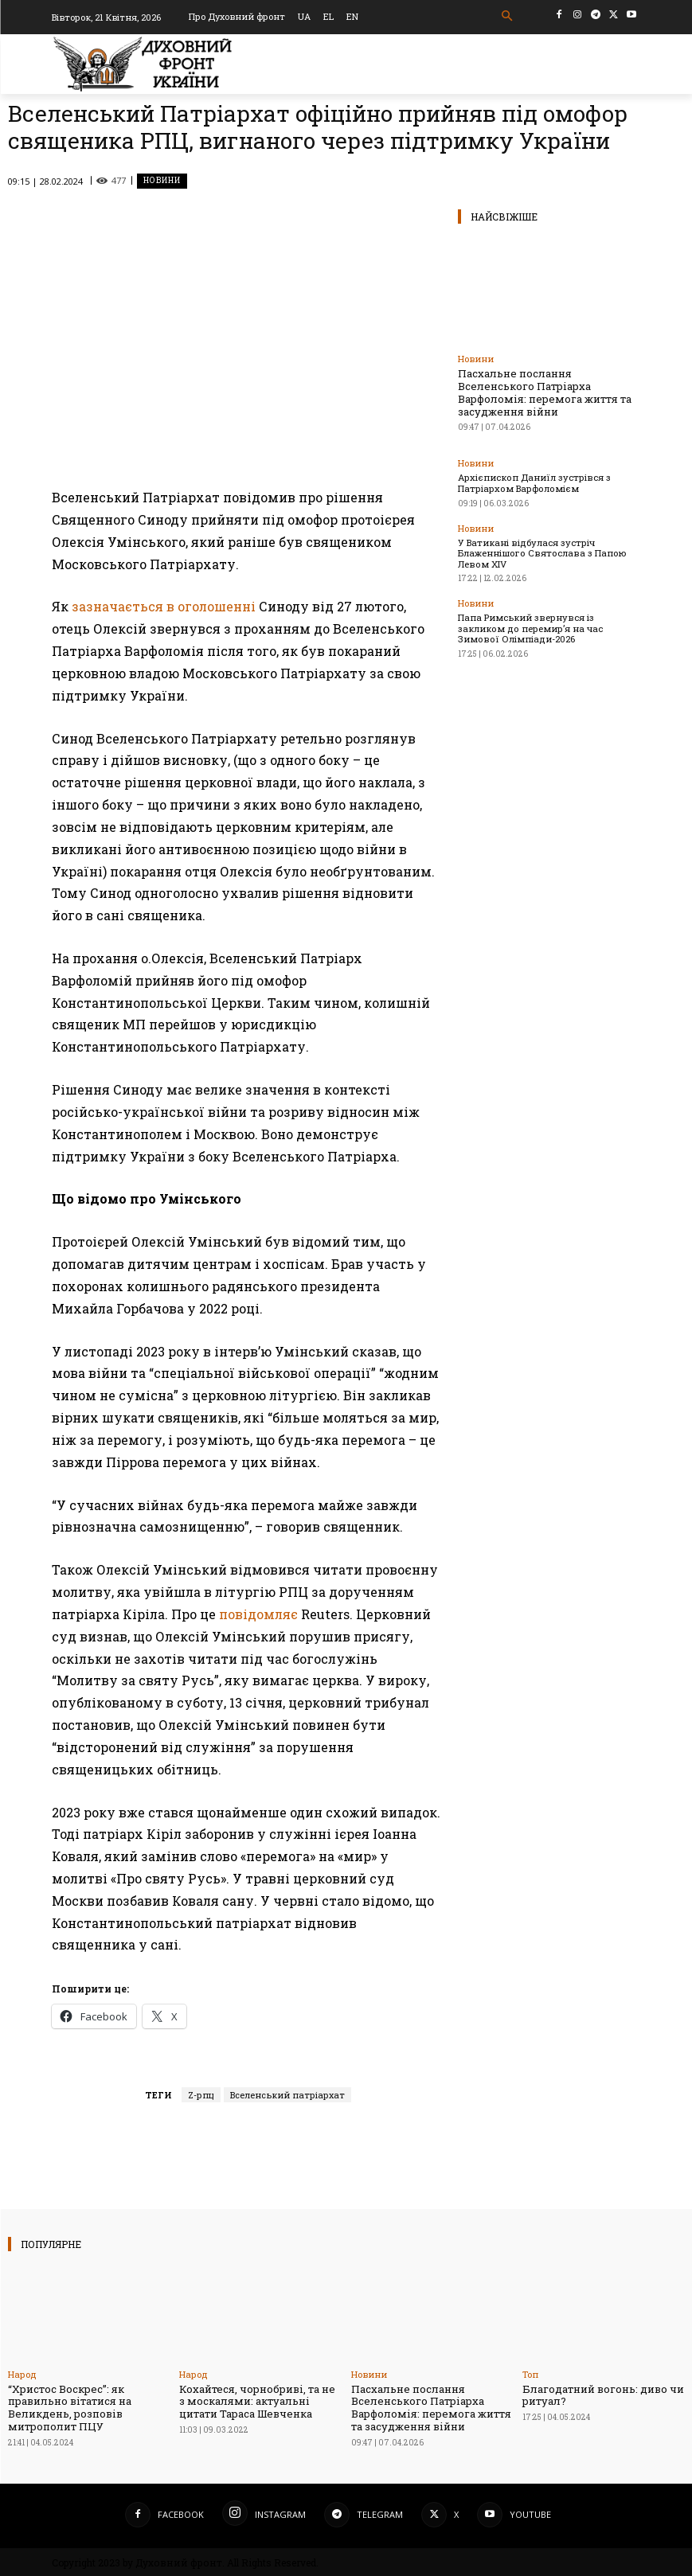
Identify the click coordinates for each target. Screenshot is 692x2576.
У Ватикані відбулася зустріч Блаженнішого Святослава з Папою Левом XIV (540, 551)
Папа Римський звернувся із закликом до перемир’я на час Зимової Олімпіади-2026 (548, 626)
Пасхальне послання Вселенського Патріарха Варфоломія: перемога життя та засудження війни (544, 392)
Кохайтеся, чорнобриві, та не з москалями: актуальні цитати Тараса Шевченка (257, 2401)
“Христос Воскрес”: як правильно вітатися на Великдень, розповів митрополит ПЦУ (69, 2408)
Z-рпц (201, 2095)
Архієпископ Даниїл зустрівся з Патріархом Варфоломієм (533, 482)
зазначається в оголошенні (164, 606)
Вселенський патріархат (287, 2095)
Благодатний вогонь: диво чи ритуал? (602, 2395)
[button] (507, 16)
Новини (162, 181)
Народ (22, 2374)
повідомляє (258, 1614)
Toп (530, 2374)
